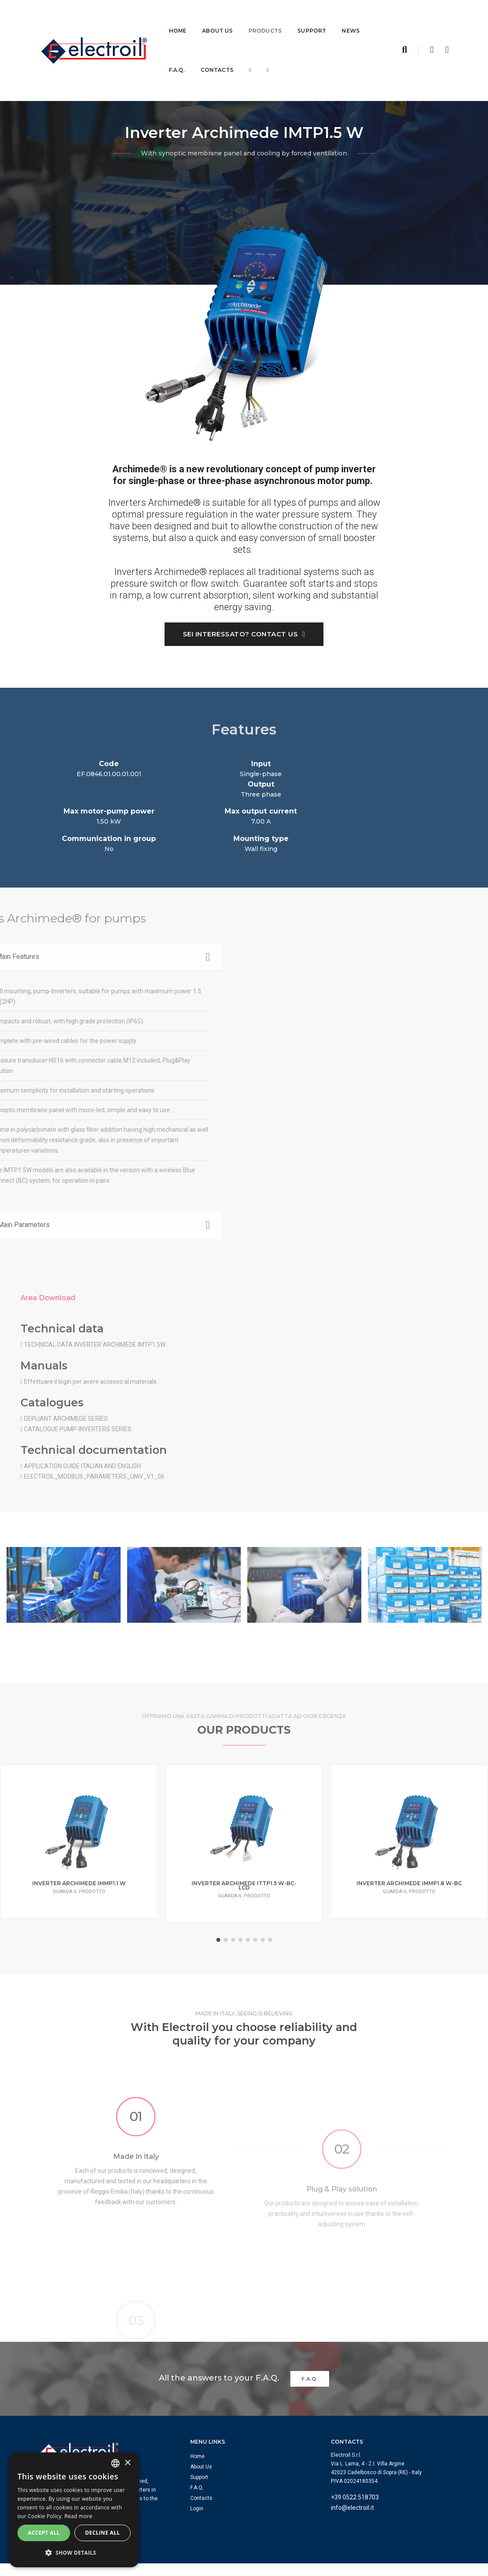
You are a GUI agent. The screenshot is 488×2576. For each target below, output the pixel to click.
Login (199, 2433)
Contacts (217, 58)
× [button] (127, 2463)
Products (265, 19)
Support (311, 19)
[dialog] (74, 2510)
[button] (74, 2553)
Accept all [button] (44, 2534)
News (351, 19)
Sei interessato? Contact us (244, 636)
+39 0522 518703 (358, 2421)
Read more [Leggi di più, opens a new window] (78, 2517)
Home (178, 19)
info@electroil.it (355, 2432)
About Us (217, 19)
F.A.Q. (177, 58)
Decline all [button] (102, 2534)
